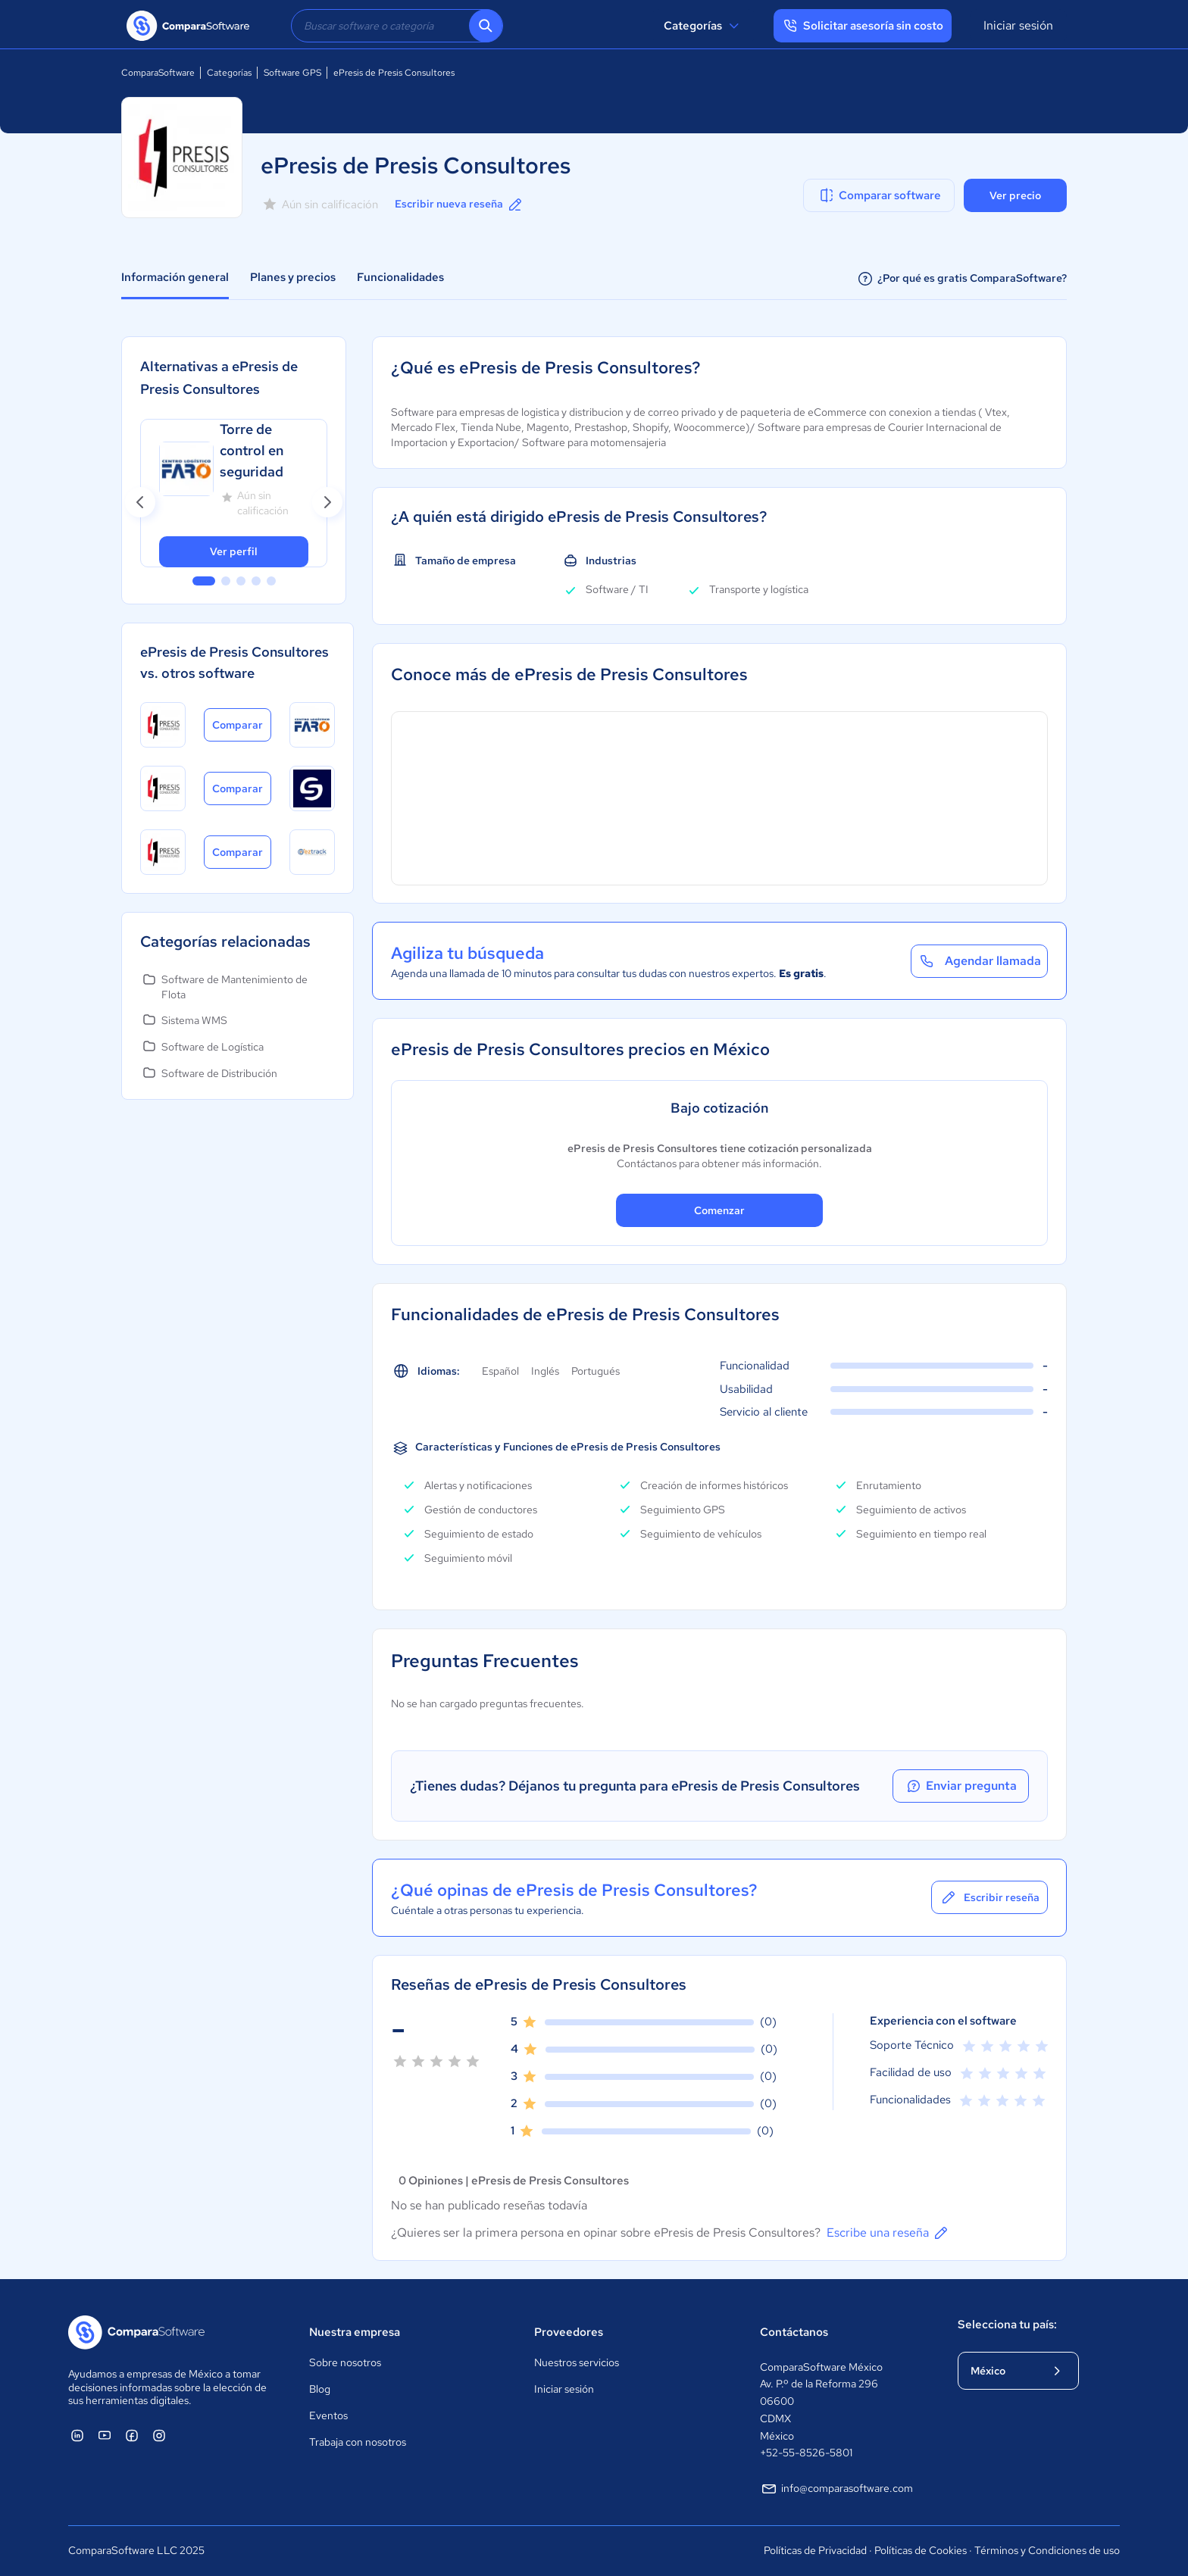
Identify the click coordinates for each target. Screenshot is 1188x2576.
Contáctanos (794, 2332)
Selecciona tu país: (1007, 2324)
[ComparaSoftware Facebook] (132, 2435)
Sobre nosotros (345, 2362)
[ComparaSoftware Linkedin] (77, 2435)
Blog (319, 2389)
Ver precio (1015, 195)
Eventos (328, 2415)
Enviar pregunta (961, 1786)
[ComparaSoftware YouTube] (104, 2435)
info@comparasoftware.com (836, 2489)
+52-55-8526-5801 (806, 2452)
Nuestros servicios (576, 2362)
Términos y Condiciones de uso (1047, 2550)
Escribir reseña (989, 1897)
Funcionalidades (400, 277)
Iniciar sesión (1018, 25)
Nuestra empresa (354, 2332)
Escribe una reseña (888, 2233)
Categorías (703, 26)
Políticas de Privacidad (815, 2550)
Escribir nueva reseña (459, 204)
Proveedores (568, 2332)
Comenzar (719, 1210)
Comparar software (879, 195)
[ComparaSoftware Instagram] (159, 2435)
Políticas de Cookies (920, 2550)
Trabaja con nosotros (357, 2442)
